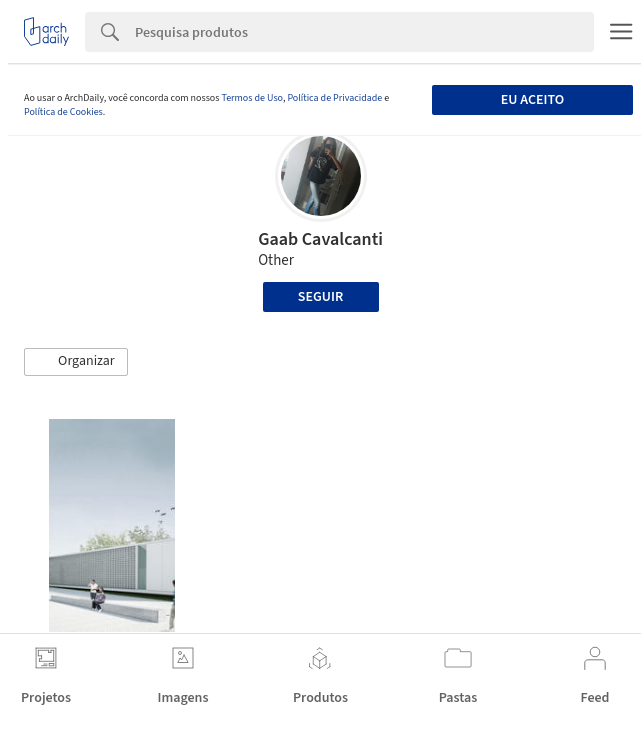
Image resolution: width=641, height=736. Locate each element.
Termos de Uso (251, 98)
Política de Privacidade (334, 98)
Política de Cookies (63, 112)
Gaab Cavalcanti (320, 239)
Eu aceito (532, 100)
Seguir (320, 297)
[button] (76, 362)
